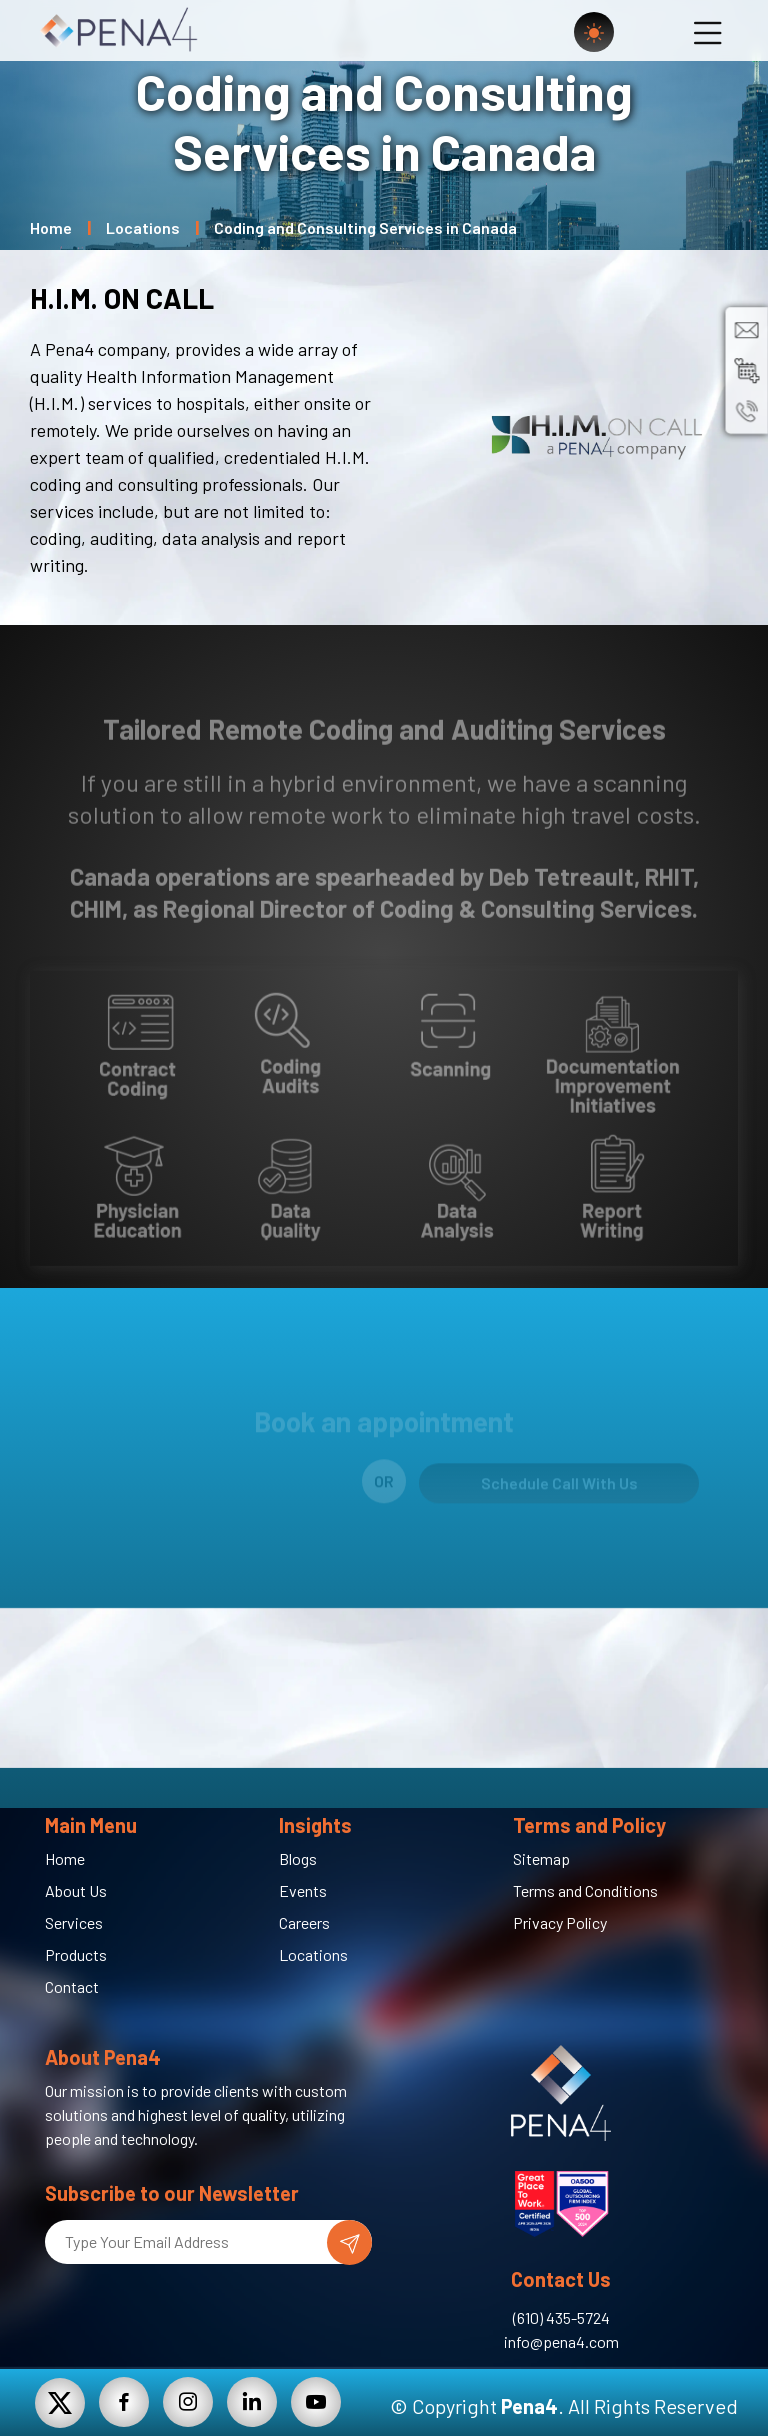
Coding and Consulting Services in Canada (365, 227)
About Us (76, 1890)
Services (74, 1922)
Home (51, 227)
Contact (72, 1986)
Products (76, 1954)
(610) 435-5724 (561, 2317)
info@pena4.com (561, 2341)
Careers (304, 1922)
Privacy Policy (560, 1922)
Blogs (298, 1858)
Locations (143, 227)
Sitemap (541, 1858)
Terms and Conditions (585, 1890)
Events (303, 1890)
